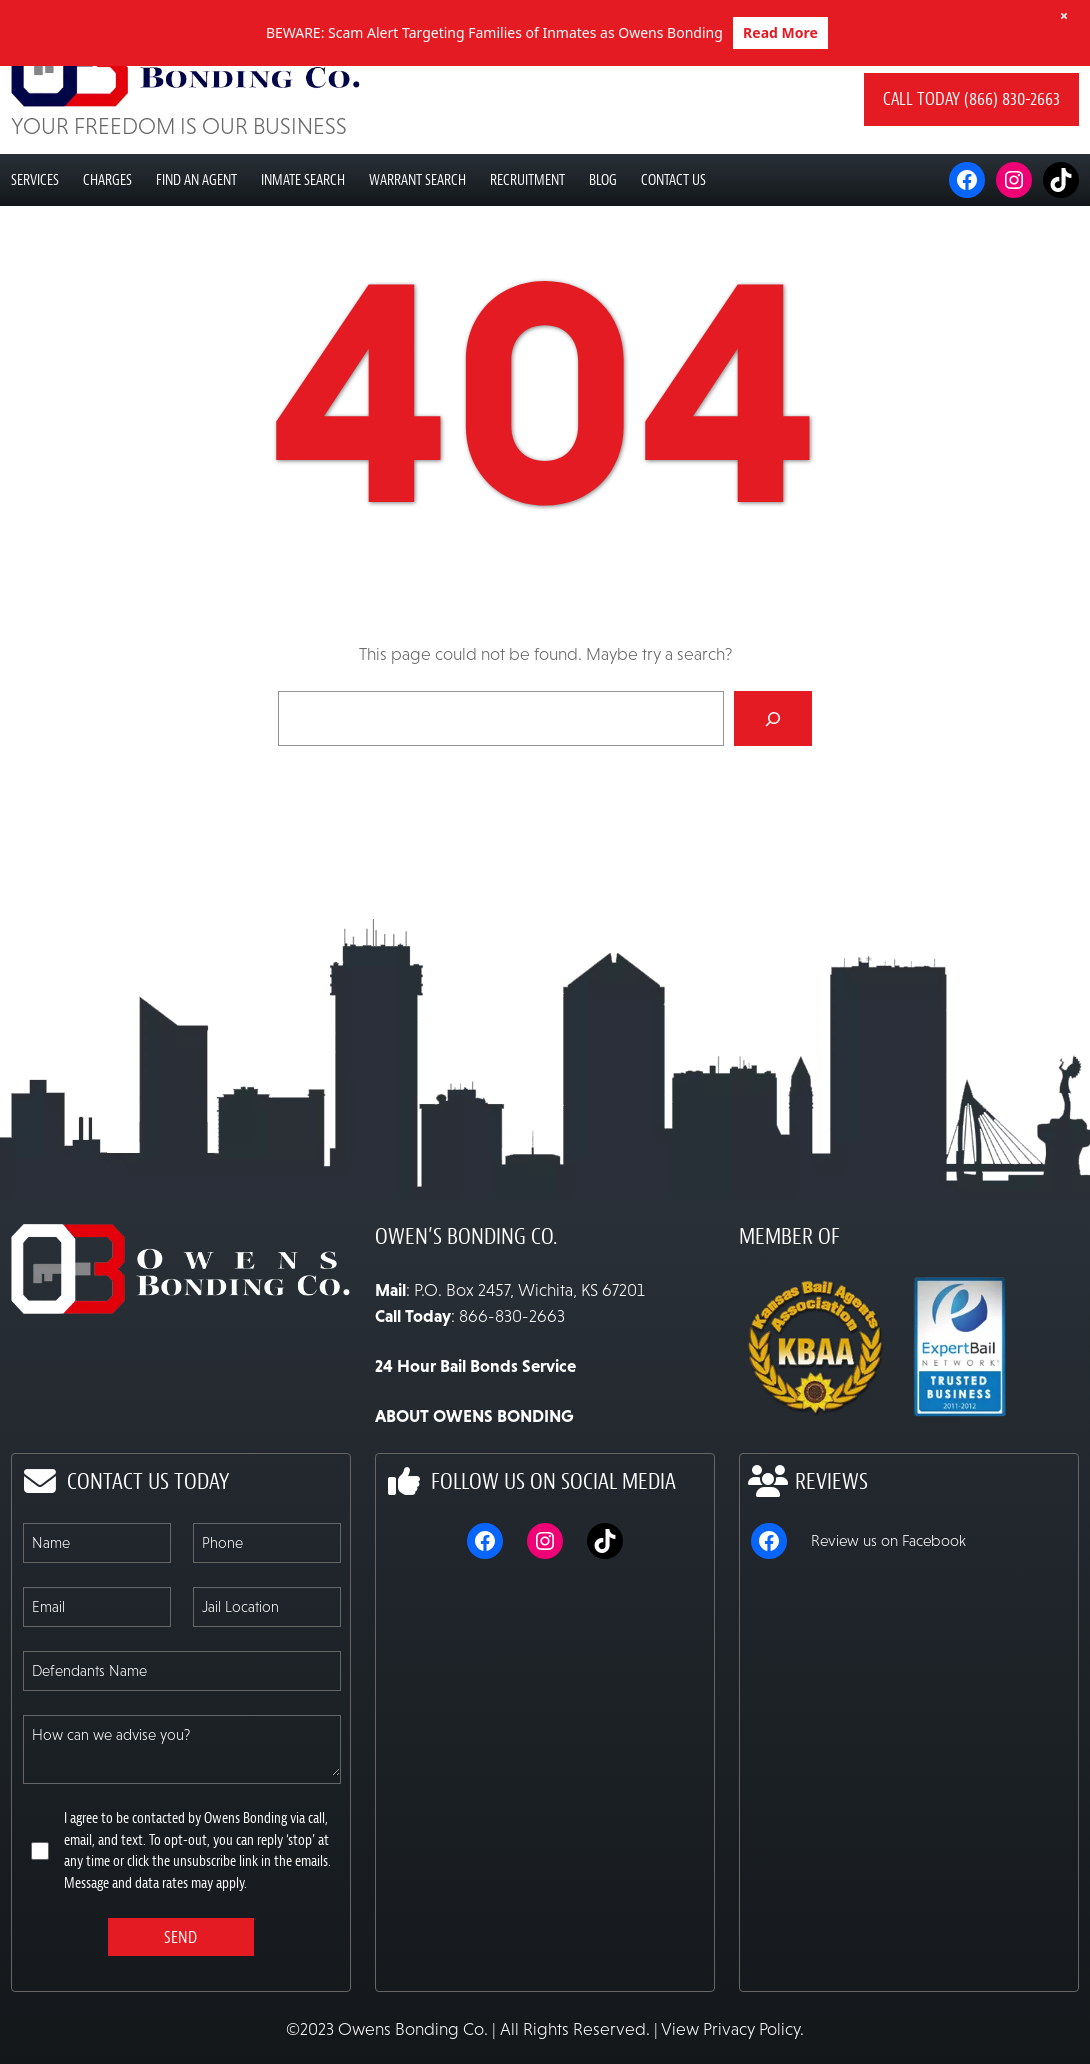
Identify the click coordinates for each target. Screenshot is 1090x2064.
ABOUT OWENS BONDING (474, 1478)
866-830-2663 (512, 1378)
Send (180, 1999)
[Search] (773, 781)
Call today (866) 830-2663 (971, 161)
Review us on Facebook (888, 1602)
